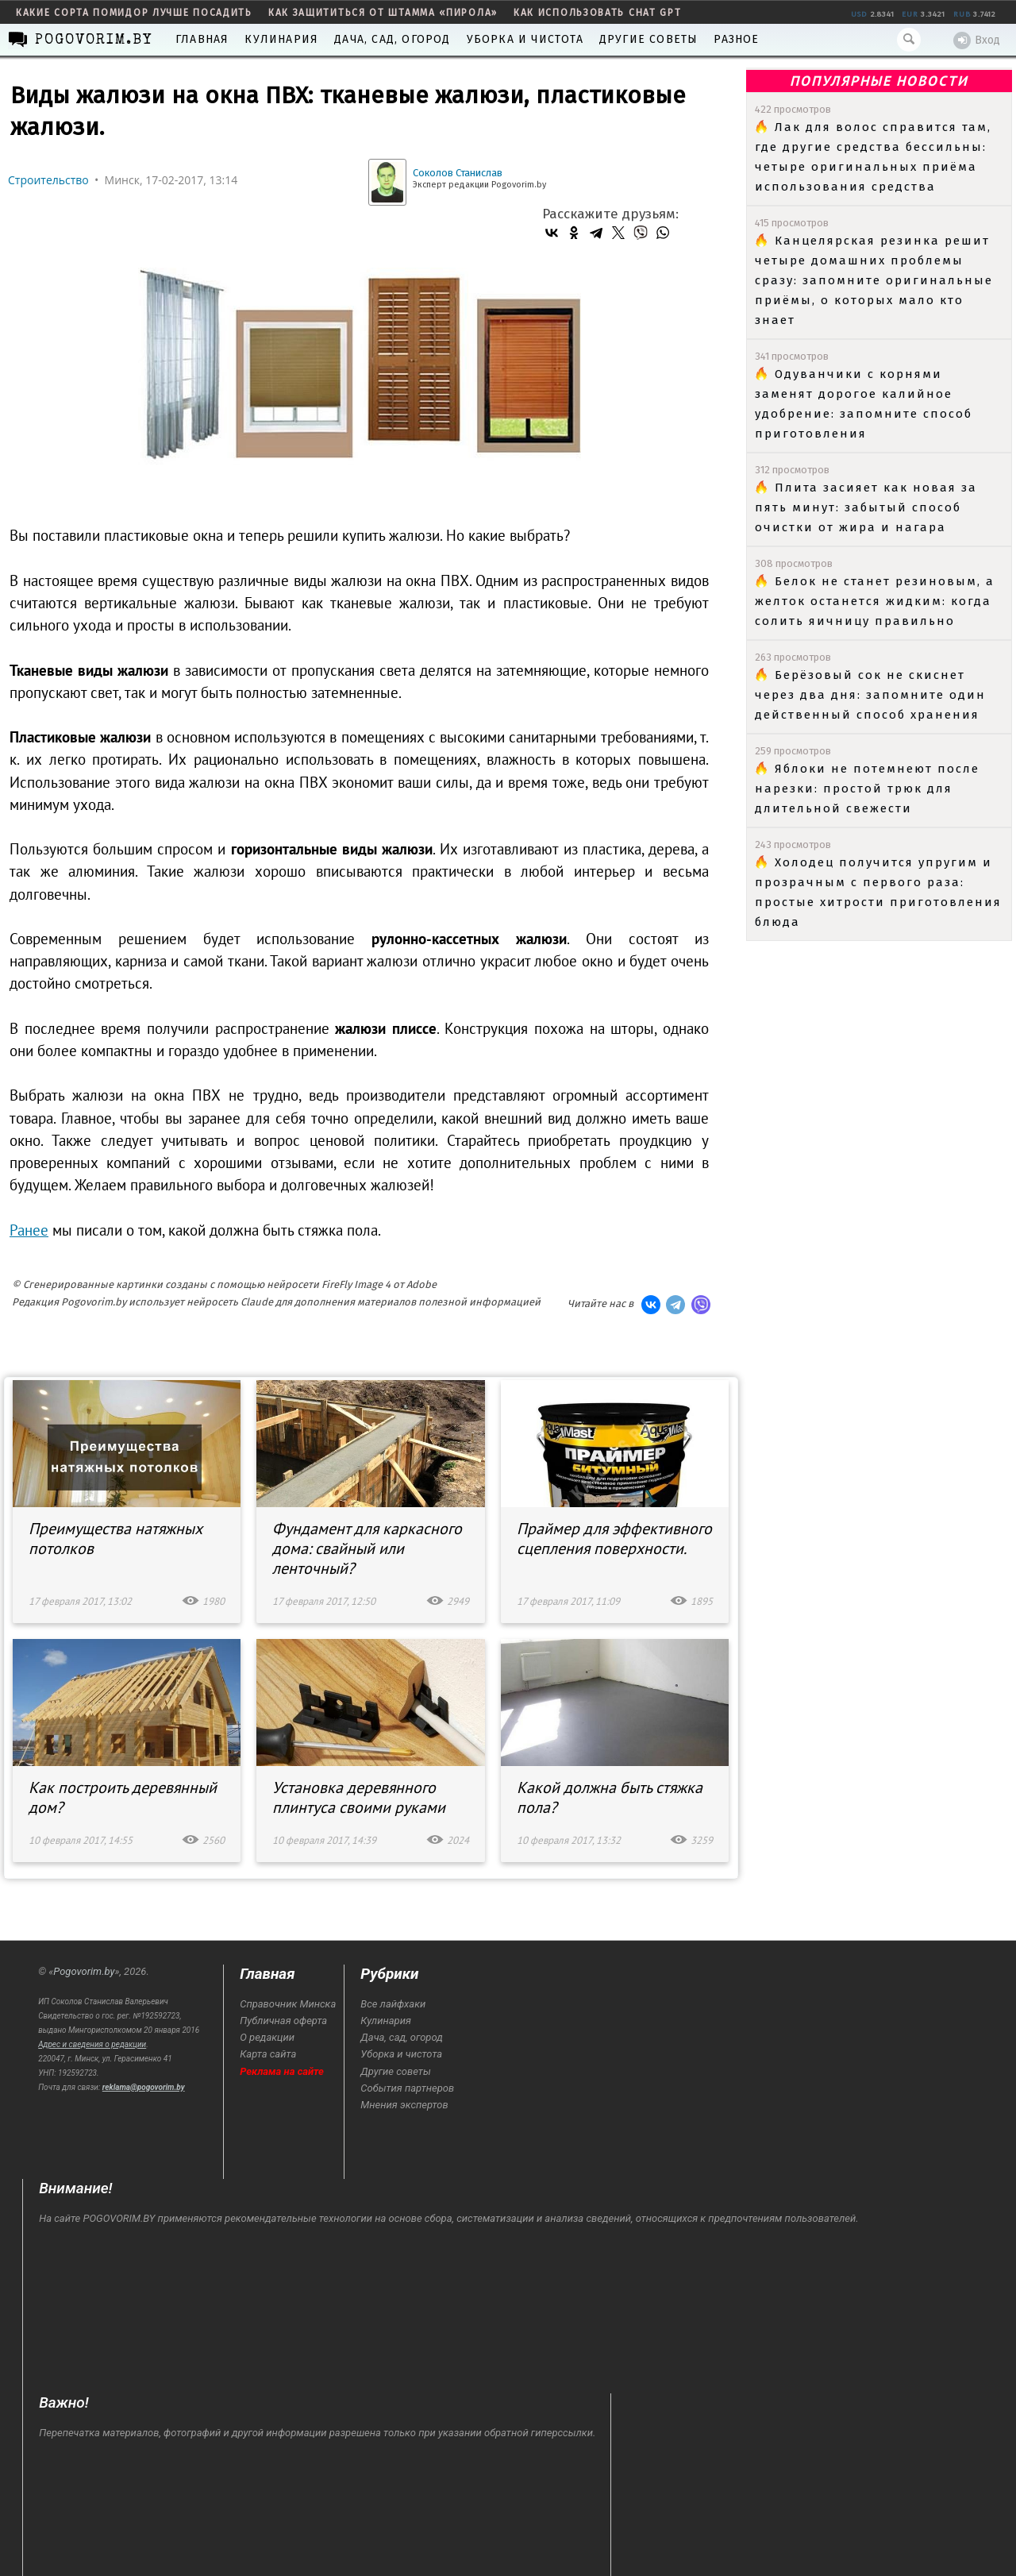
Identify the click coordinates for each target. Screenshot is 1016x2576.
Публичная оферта (283, 2020)
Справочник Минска (288, 2004)
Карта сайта (268, 2054)
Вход (976, 40)
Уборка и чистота (525, 39)
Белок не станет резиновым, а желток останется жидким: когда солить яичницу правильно (875, 601)
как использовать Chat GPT (598, 12)
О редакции (267, 2037)
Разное (736, 39)
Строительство (48, 179)
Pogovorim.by (83, 1971)
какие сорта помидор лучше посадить (134, 12)
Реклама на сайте (282, 2071)
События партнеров (407, 2088)
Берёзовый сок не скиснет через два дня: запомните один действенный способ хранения (870, 695)
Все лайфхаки (392, 2004)
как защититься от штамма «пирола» (383, 12)
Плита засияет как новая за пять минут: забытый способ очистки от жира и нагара (866, 507)
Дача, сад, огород (392, 39)
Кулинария (281, 39)
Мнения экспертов (404, 2105)
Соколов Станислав (457, 173)
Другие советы (648, 39)
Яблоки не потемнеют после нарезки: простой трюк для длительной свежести (867, 789)
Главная (202, 39)
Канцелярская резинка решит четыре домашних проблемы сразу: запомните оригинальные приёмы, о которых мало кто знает (874, 280)
